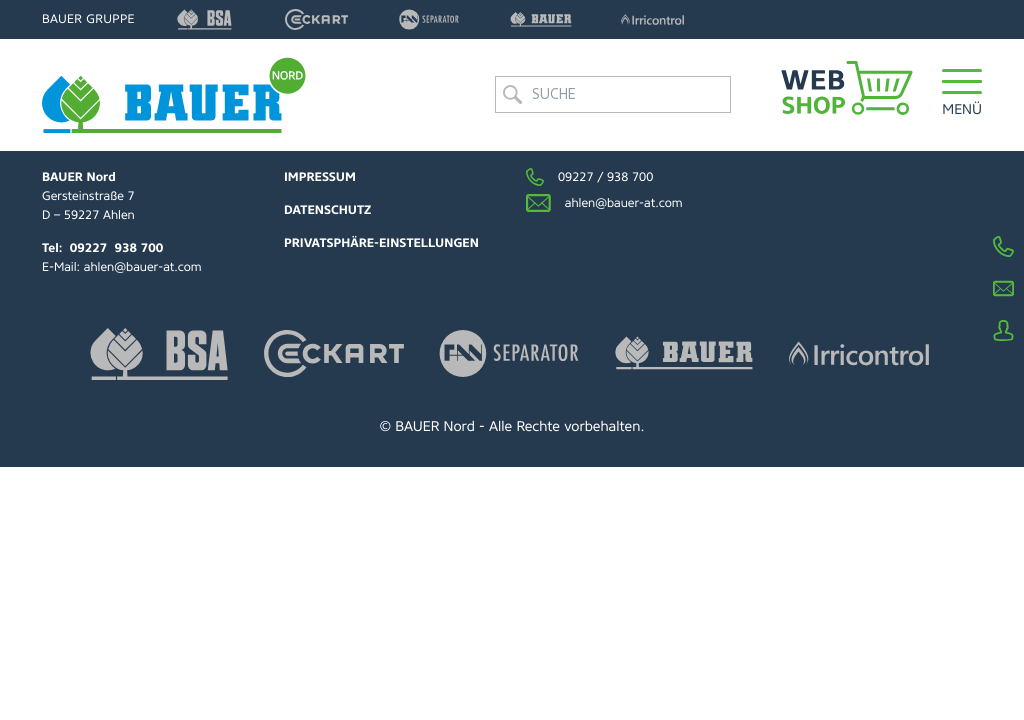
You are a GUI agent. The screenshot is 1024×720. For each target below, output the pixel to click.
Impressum (320, 177)
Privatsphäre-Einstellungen (381, 243)
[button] (962, 94)
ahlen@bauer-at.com (143, 267)
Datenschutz (327, 210)
